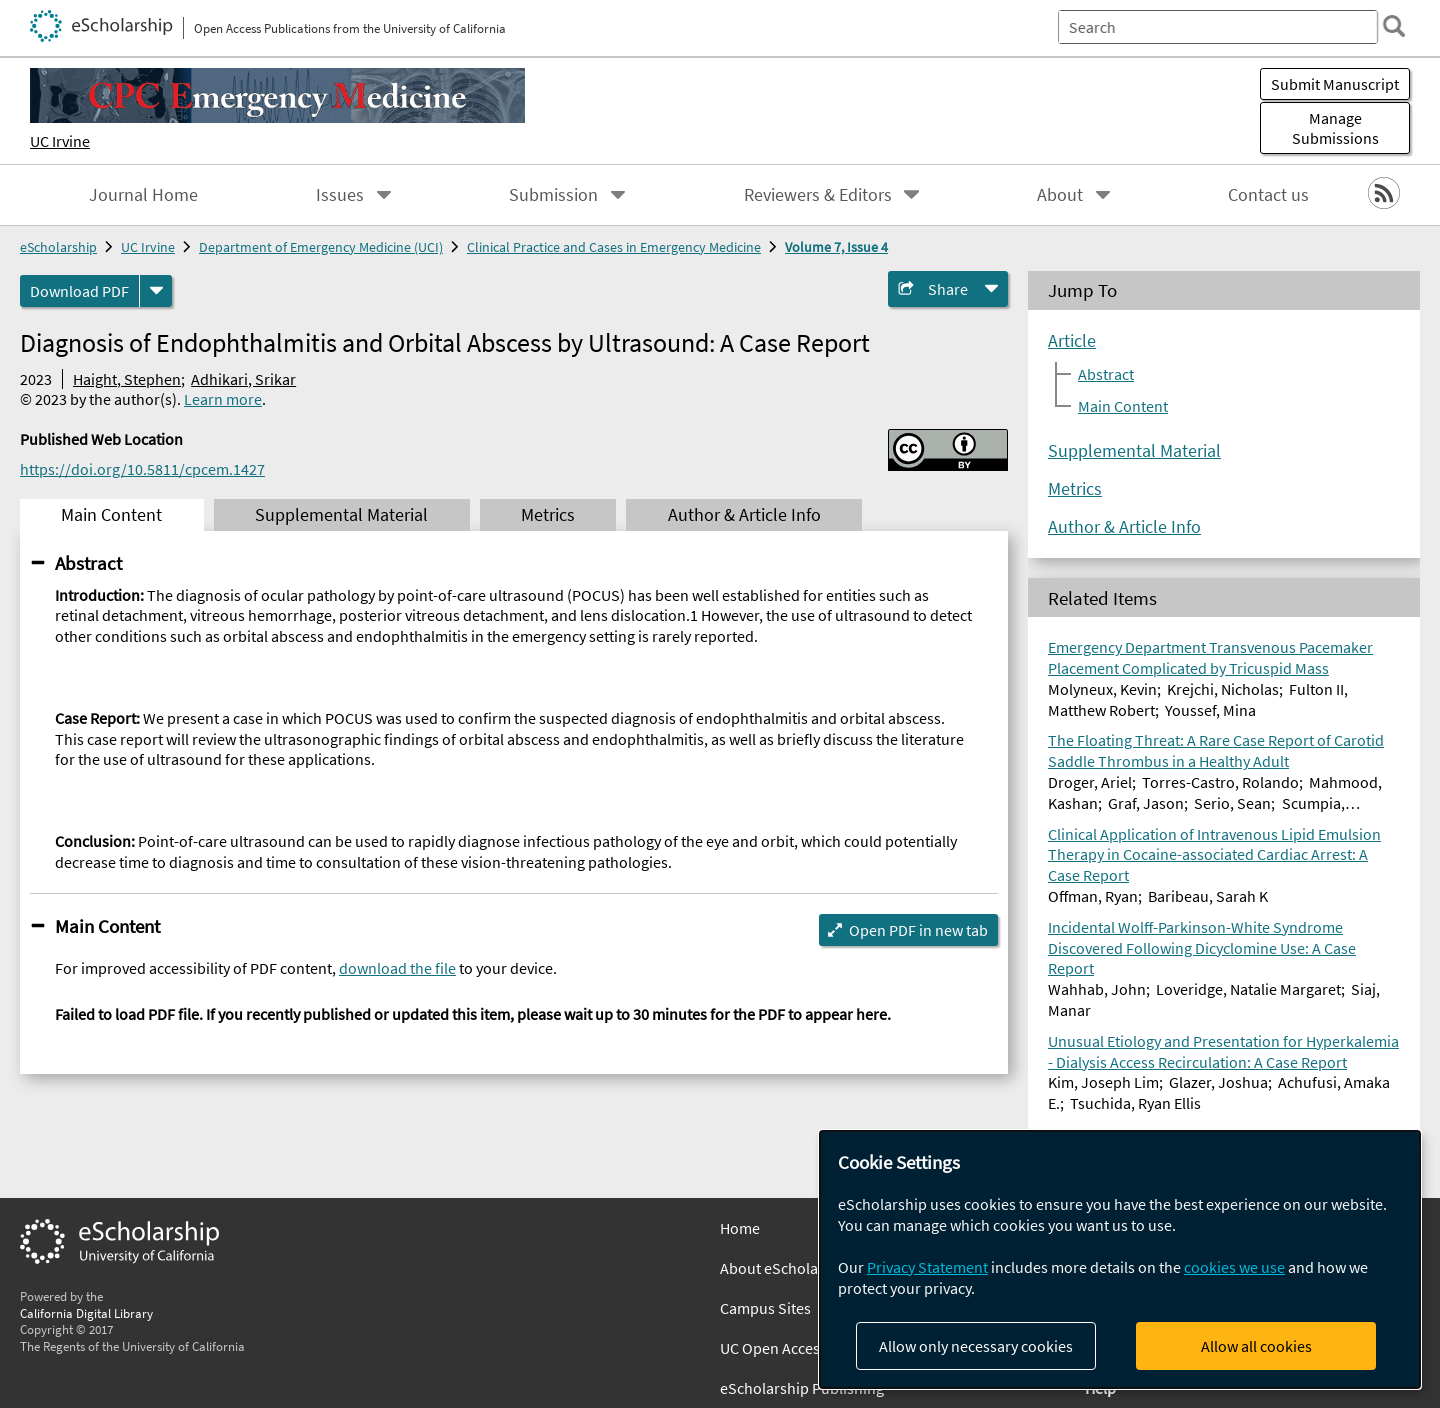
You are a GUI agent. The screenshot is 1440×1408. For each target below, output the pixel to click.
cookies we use (1234, 1267)
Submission (553, 195)
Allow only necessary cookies (976, 1346)
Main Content (107, 926)
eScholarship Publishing (802, 1388)
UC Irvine (60, 141)
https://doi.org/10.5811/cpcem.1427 (142, 469)
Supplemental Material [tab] (341, 515)
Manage (1335, 128)
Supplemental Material (1134, 451)
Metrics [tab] (548, 515)
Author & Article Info (1124, 527)
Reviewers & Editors (818, 195)
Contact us (1268, 195)
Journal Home (143, 195)
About (1060, 195)
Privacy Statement (927, 1267)
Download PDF (79, 291)
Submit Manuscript (1335, 84)
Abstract (88, 563)
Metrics (1075, 489)
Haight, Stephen (127, 379)
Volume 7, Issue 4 (836, 247)
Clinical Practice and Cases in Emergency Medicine (614, 247)
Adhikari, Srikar (243, 379)
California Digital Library (86, 1313)
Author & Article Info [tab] (744, 515)
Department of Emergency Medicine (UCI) (321, 247)
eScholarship (58, 247)
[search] (1394, 26)
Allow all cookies (1256, 1346)
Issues (340, 195)
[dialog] (1120, 1259)
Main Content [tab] (111, 515)
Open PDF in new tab (918, 930)
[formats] (156, 291)
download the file (397, 968)
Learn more (223, 399)
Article (1072, 341)
